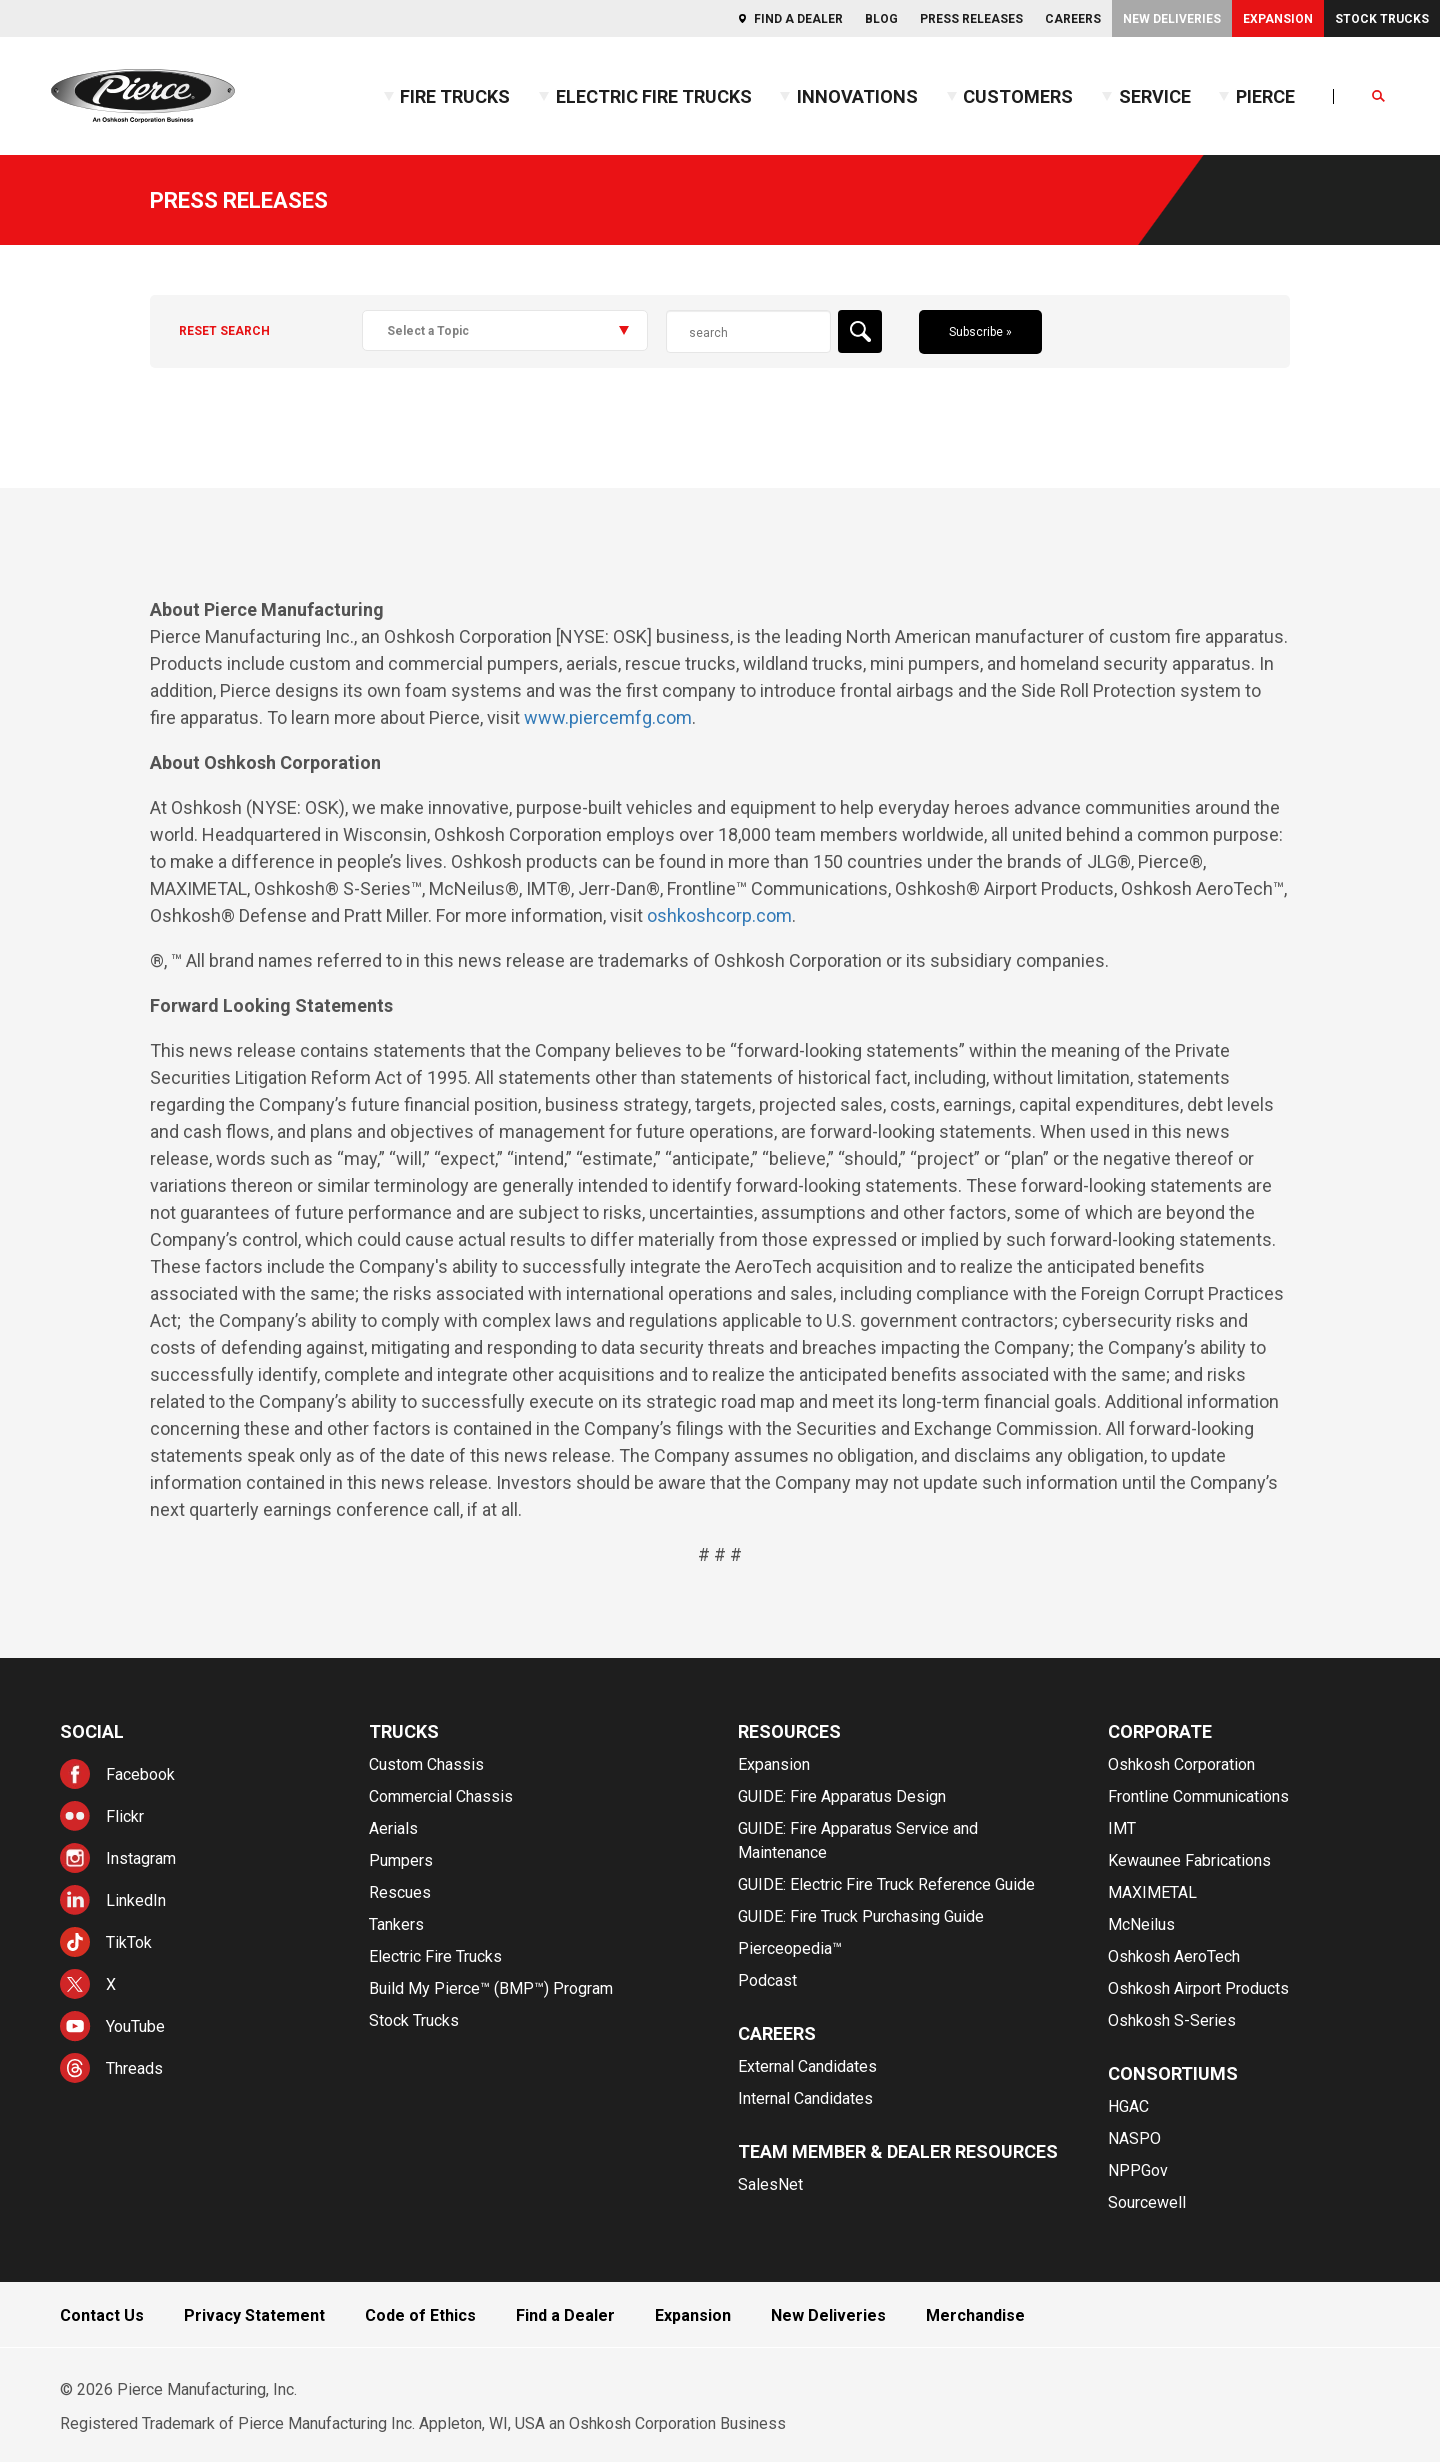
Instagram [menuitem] (141, 1858)
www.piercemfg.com (608, 717)
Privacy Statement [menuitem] (254, 2315)
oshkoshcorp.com (719, 915)
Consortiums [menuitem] (1173, 2073)
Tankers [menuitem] (396, 1924)
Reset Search (224, 331)
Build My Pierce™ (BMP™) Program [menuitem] (491, 1988)
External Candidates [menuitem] (807, 2066)
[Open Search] (1379, 96)
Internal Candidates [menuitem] (805, 2098)
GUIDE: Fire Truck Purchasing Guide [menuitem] (861, 1916)
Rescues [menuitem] (400, 1892)
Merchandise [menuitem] (975, 2315)
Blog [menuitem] (881, 19)
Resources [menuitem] (789, 1731)
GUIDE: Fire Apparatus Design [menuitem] (842, 1796)
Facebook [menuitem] (140, 1774)
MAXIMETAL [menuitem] (1152, 1892)
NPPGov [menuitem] (1138, 2170)
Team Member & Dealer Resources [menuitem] (898, 2151)
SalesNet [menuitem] (770, 2184)
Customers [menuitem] (1018, 96)
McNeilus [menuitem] (1141, 1924)
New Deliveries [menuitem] (1172, 19)
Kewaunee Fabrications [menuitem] (1189, 1860)
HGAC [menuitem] (1128, 2106)
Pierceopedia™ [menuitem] (790, 1948)
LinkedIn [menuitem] (136, 1900)
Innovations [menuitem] (857, 96)
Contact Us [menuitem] (102, 2315)
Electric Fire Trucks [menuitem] (654, 96)
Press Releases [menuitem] (971, 19)
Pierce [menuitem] (1265, 96)
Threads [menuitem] (134, 2068)
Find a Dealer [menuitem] (798, 19)
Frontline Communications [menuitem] (1198, 1796)
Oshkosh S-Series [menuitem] (1172, 2020)
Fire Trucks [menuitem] (455, 96)
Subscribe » (980, 332)
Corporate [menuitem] (1160, 1731)
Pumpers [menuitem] (401, 1860)
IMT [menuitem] (1122, 1828)
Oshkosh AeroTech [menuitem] (1174, 1956)
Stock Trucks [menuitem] (1382, 19)
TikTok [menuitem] (129, 1942)
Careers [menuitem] (1073, 19)
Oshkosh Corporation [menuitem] (1181, 1764)
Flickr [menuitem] (125, 1816)
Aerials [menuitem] (393, 1828)
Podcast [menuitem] (767, 1980)
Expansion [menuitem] (1278, 19)
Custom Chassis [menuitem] (426, 1764)
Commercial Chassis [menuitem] (441, 1796)
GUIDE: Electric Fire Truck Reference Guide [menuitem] (886, 1884)
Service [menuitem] (1155, 96)
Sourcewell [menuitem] (1147, 2202)
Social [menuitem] (92, 1731)
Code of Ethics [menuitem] (420, 2315)
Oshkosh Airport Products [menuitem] (1198, 1988)
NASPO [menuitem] (1134, 2138)
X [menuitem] (111, 1984)
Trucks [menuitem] (404, 1731)
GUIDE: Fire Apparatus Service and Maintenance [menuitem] (858, 1840)
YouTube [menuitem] (135, 2026)
